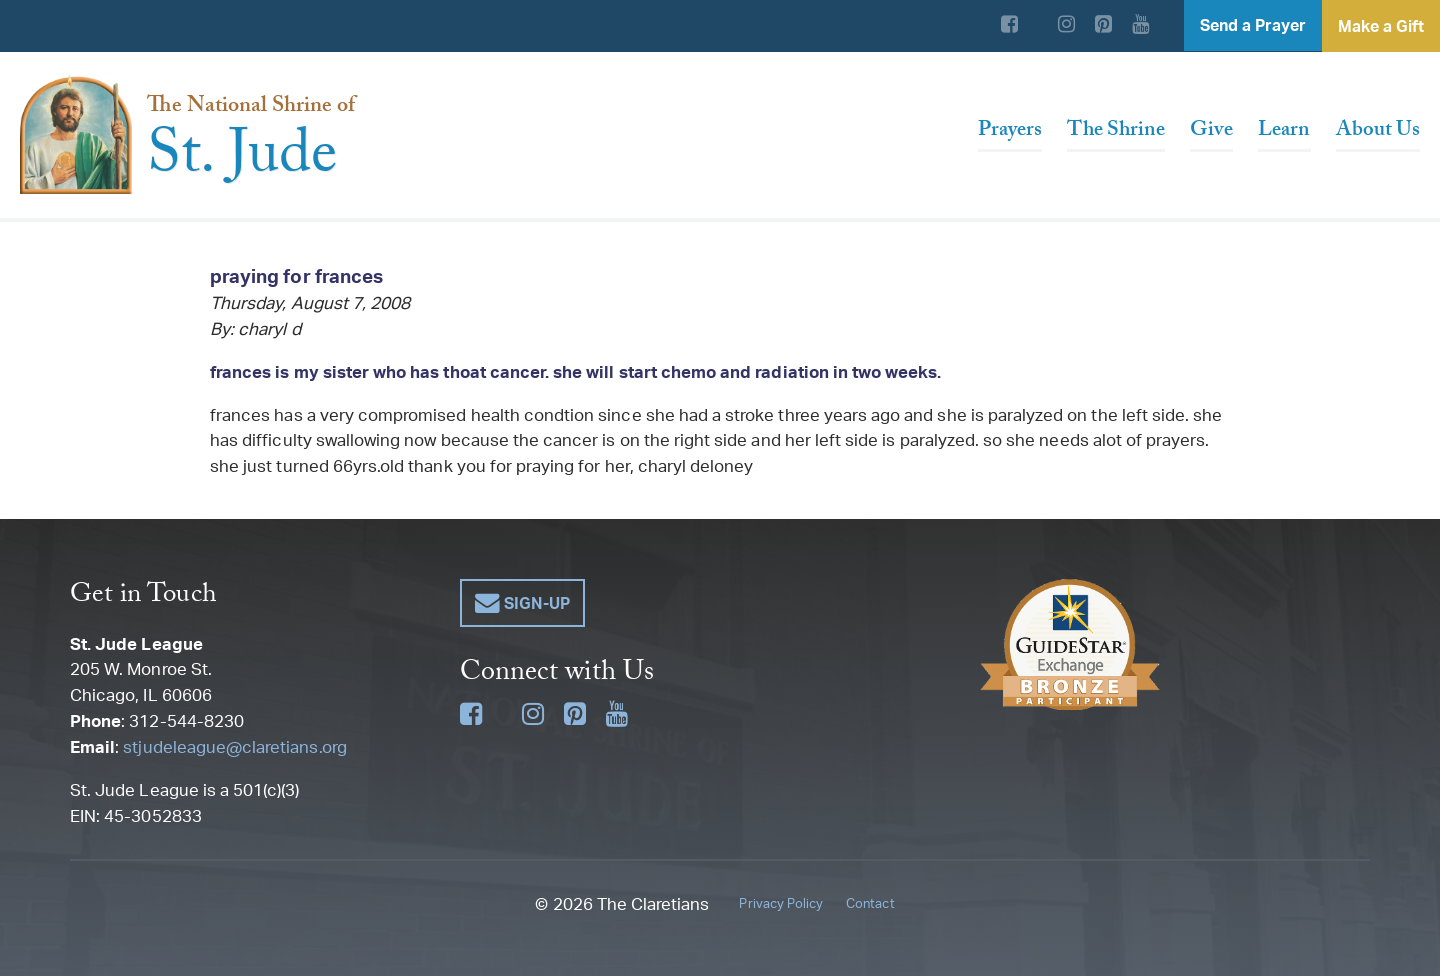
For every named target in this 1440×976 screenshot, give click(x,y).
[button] (523, 603)
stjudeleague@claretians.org (234, 746)
